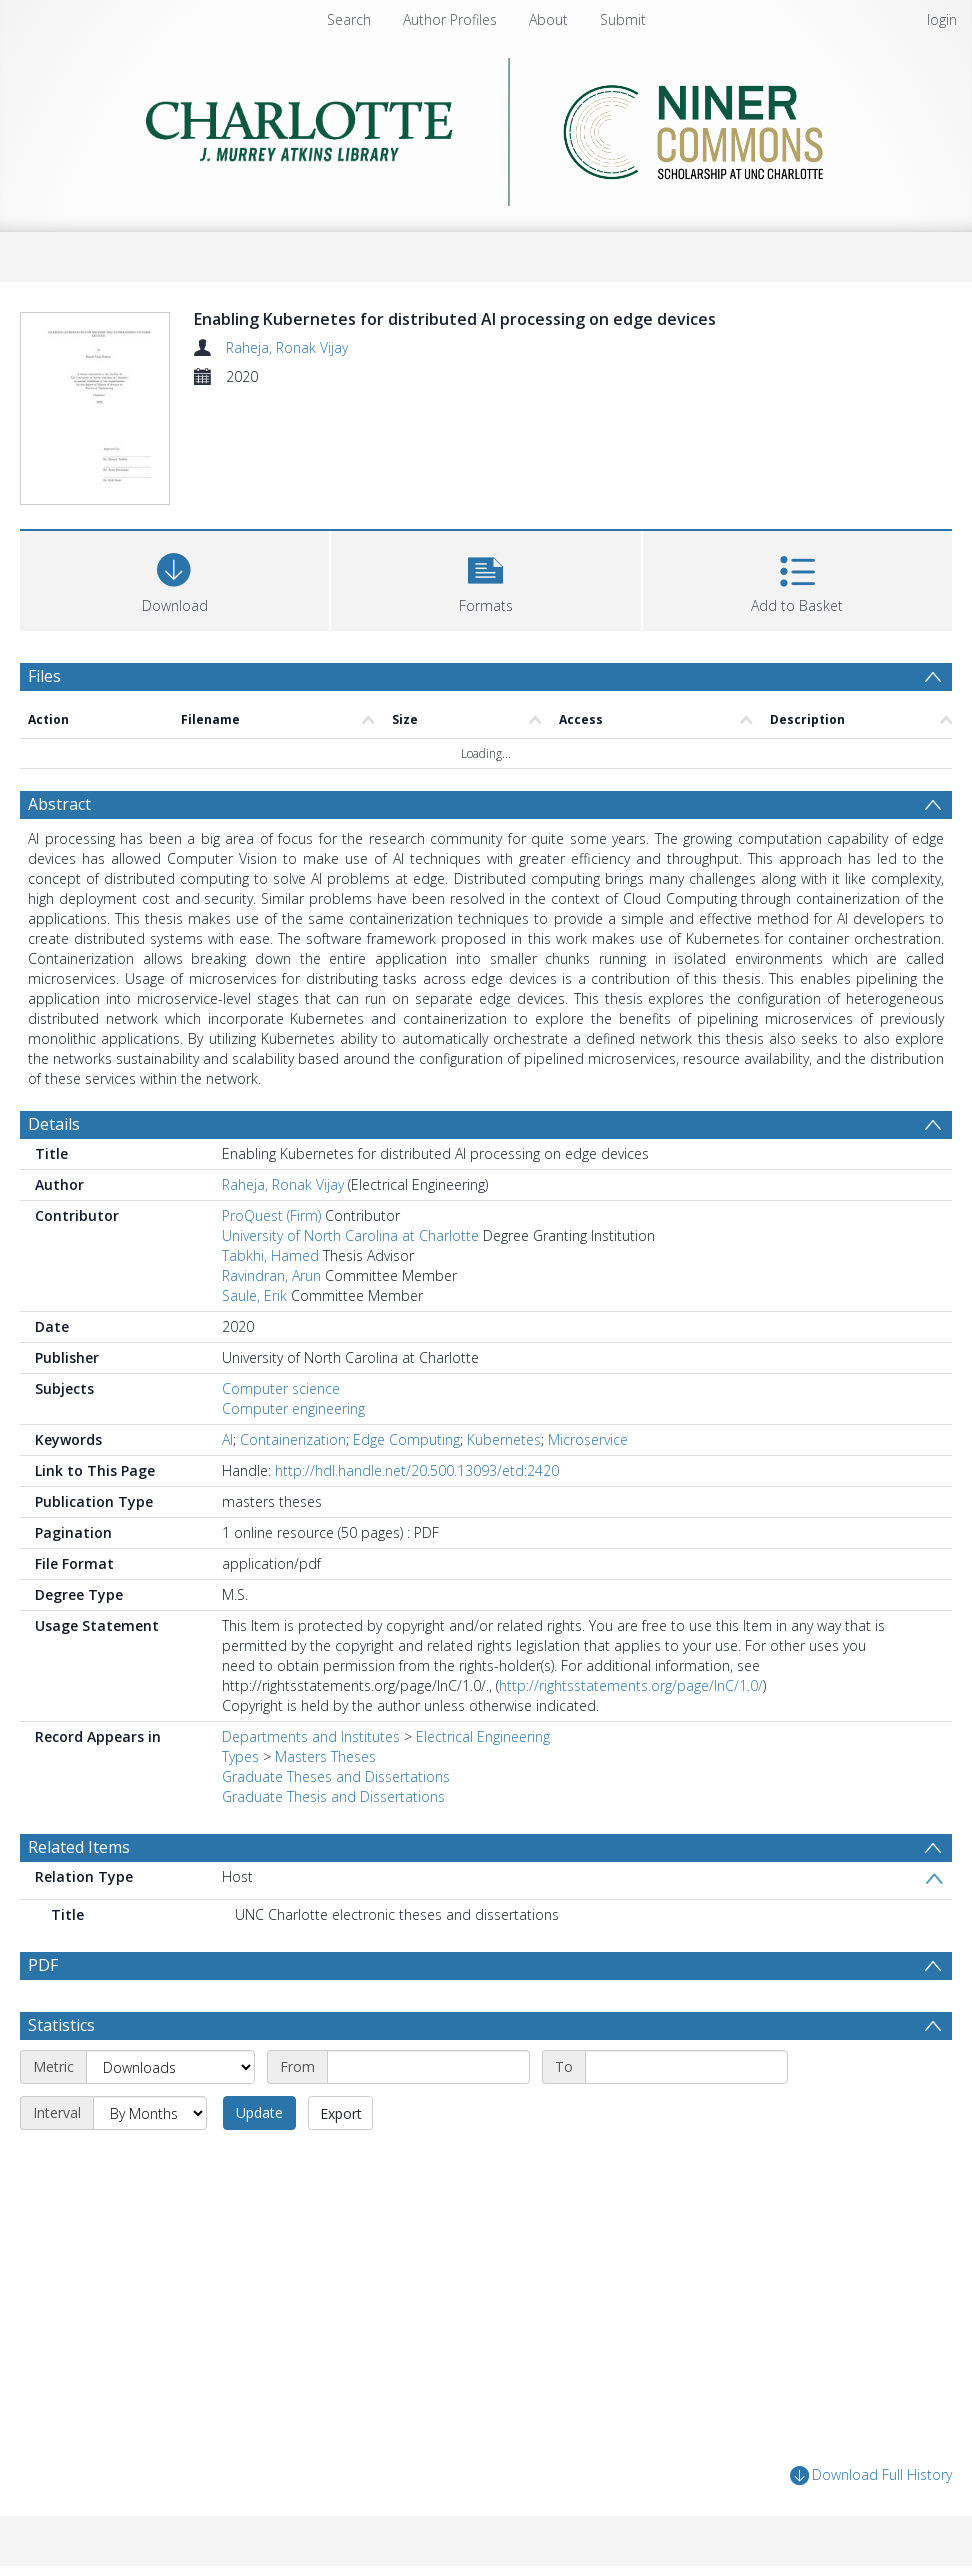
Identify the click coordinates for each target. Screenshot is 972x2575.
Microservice (588, 1439)
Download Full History (871, 2475)
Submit (623, 19)
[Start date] (428, 2067)
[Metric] (170, 2067)
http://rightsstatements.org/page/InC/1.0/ (631, 1685)
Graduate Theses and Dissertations (336, 1776)
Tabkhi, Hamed (270, 1255)
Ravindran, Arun (271, 1275)
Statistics (61, 2025)
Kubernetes (504, 1439)
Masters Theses (325, 1756)
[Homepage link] (486, 126)
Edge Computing (406, 1439)
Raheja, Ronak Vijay (287, 347)
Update (259, 2112)
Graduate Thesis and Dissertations (333, 1796)
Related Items (79, 1847)
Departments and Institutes (311, 1736)
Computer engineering (293, 1408)
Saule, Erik (254, 1295)
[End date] (686, 2067)
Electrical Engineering (483, 1736)
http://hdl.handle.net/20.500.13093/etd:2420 (417, 1470)
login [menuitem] (942, 19)
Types (240, 1756)
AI (227, 1439)
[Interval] (150, 2113)
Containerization (293, 1439)
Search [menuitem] (349, 19)
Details (54, 1124)
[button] (485, 578)
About (548, 19)
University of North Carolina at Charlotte (350, 1235)
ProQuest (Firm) (271, 1215)
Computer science (281, 1388)
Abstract (59, 804)
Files (44, 676)
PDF (43, 1965)
